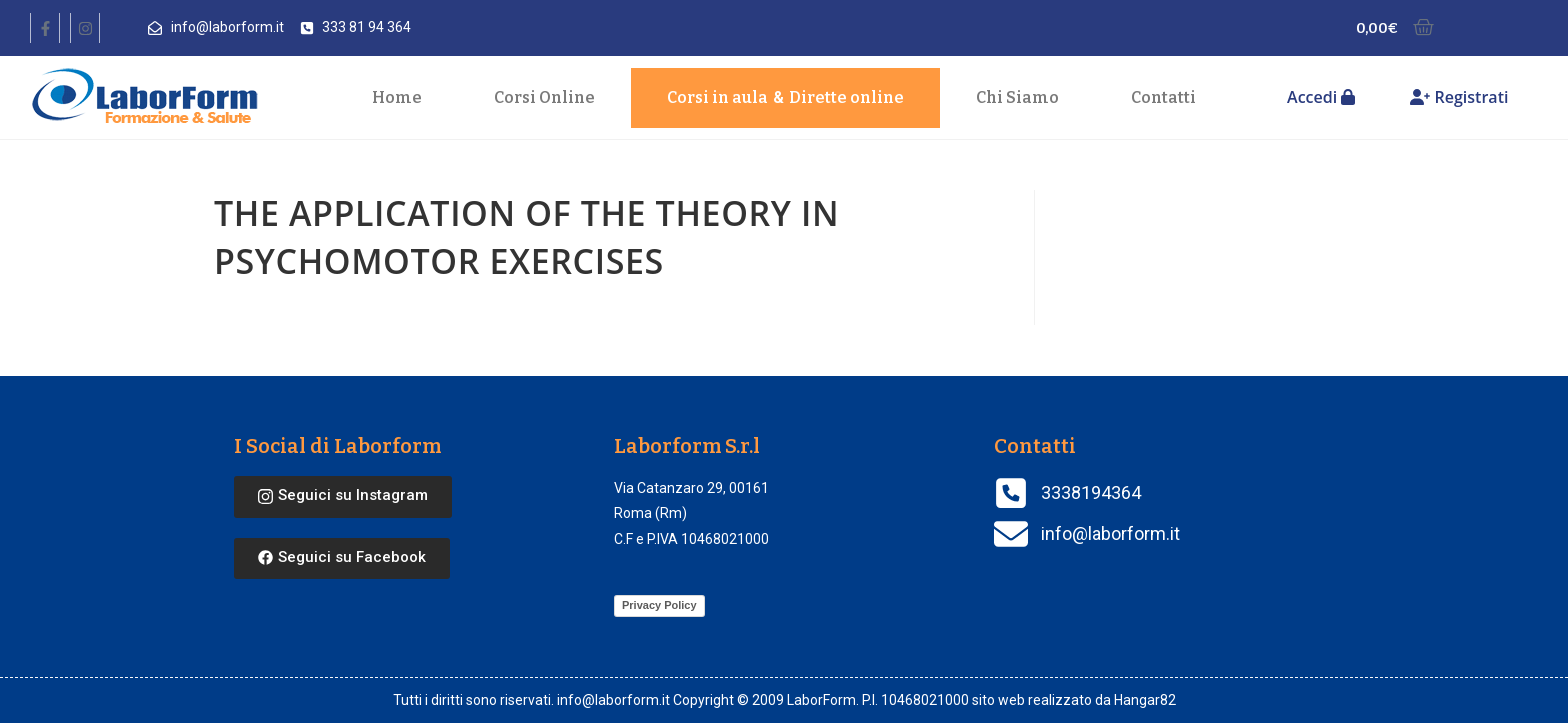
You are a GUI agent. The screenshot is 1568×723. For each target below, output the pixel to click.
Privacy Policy (659, 605)
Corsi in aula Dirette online (785, 98)
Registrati (1459, 97)
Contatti (1163, 97)
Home (397, 97)
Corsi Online (544, 97)
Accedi (1321, 97)
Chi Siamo (1017, 97)
